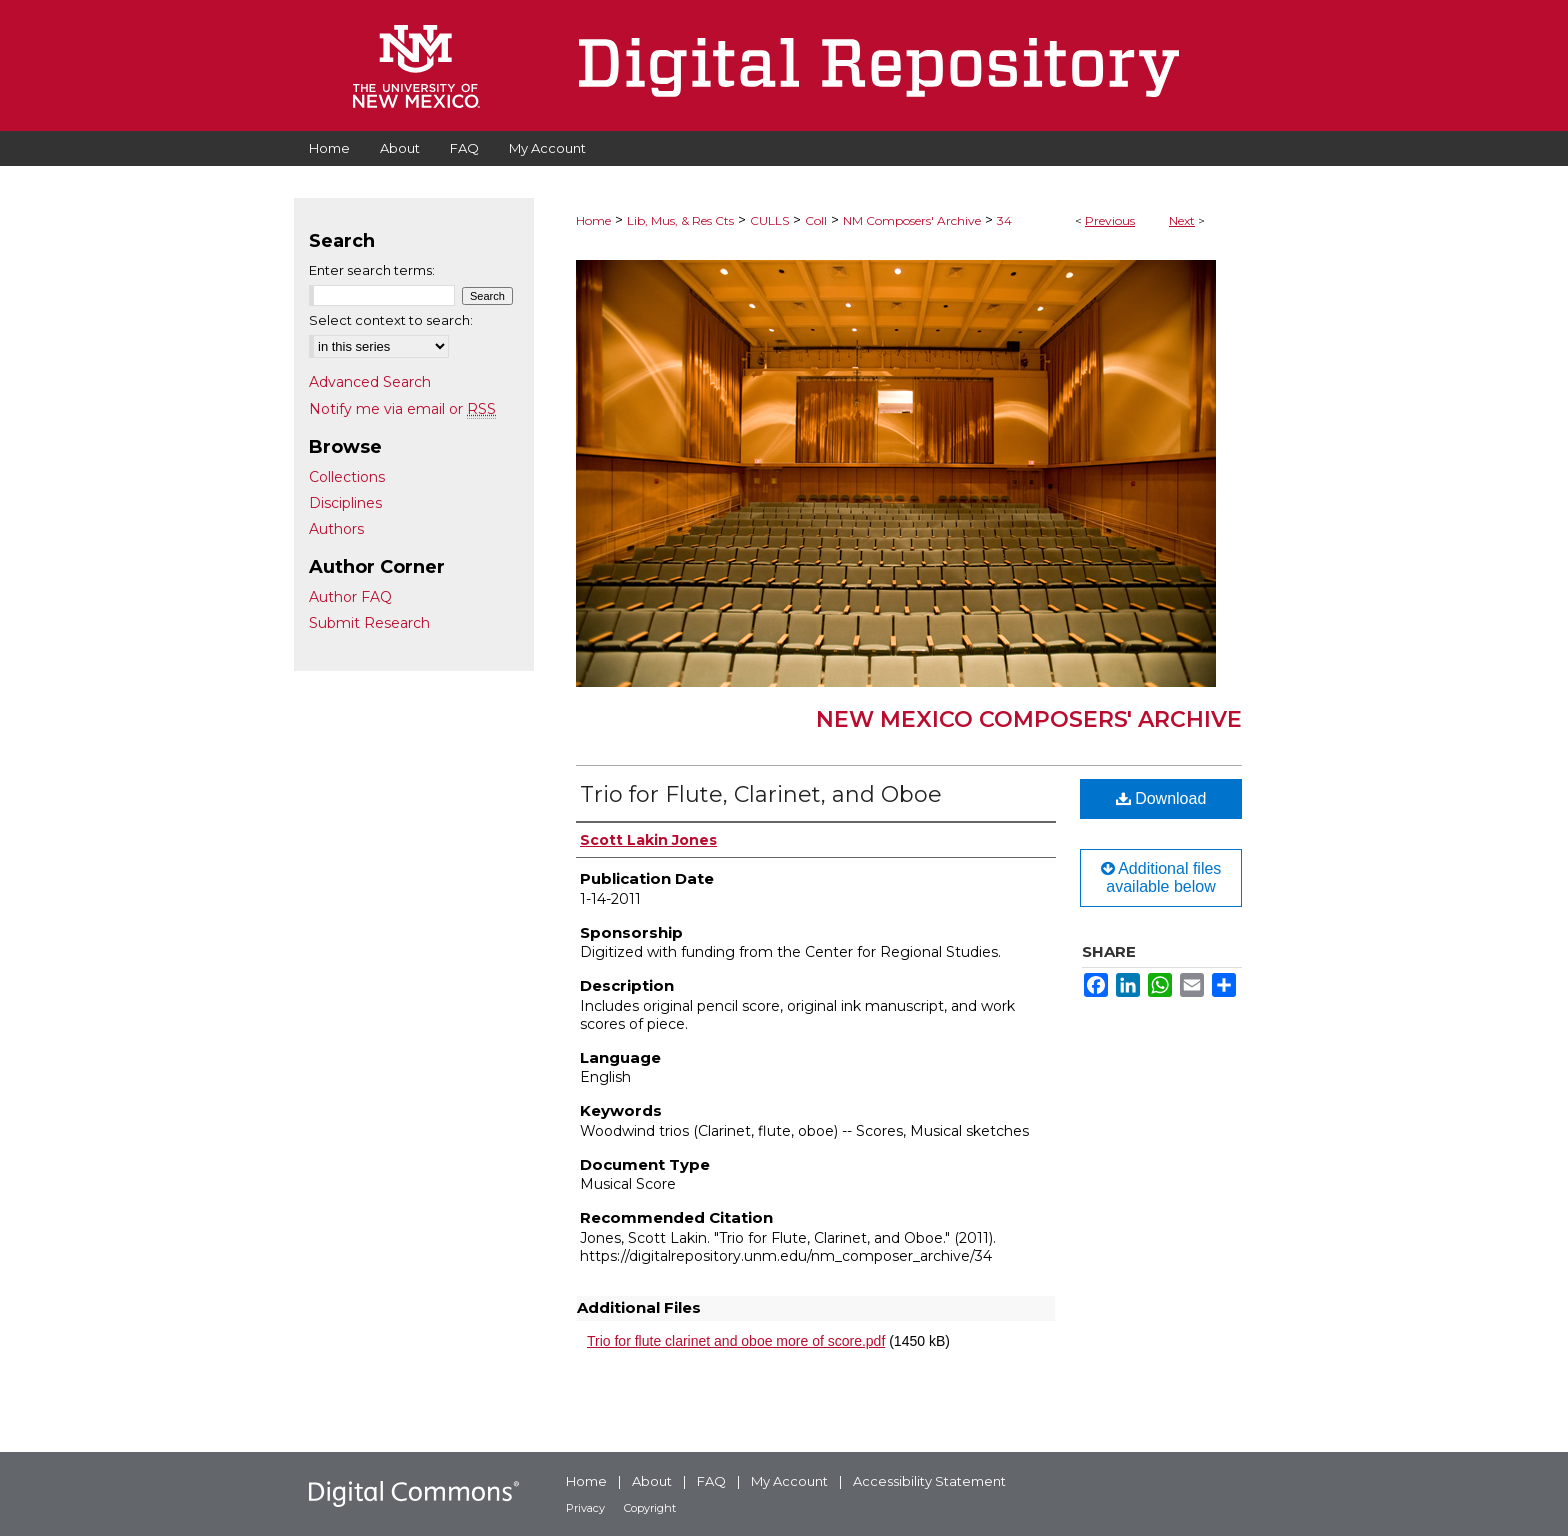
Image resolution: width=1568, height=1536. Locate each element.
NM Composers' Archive (912, 220)
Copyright (650, 1508)
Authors (336, 529)
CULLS (769, 220)
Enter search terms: (372, 270)
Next (1182, 220)
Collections (347, 477)
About (652, 1481)
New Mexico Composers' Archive (1029, 719)
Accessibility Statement (929, 1481)
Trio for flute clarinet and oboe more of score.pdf (736, 1341)
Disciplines (345, 503)
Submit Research (369, 623)
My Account (789, 1481)
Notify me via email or (402, 409)
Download (1161, 798)
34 (1004, 220)
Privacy (585, 1508)
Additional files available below (1161, 877)
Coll (816, 220)
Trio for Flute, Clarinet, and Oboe (761, 794)
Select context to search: (391, 320)
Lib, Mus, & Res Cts (680, 220)
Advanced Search (370, 382)
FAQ (711, 1481)
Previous (1110, 220)
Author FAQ (350, 597)
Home (593, 220)
